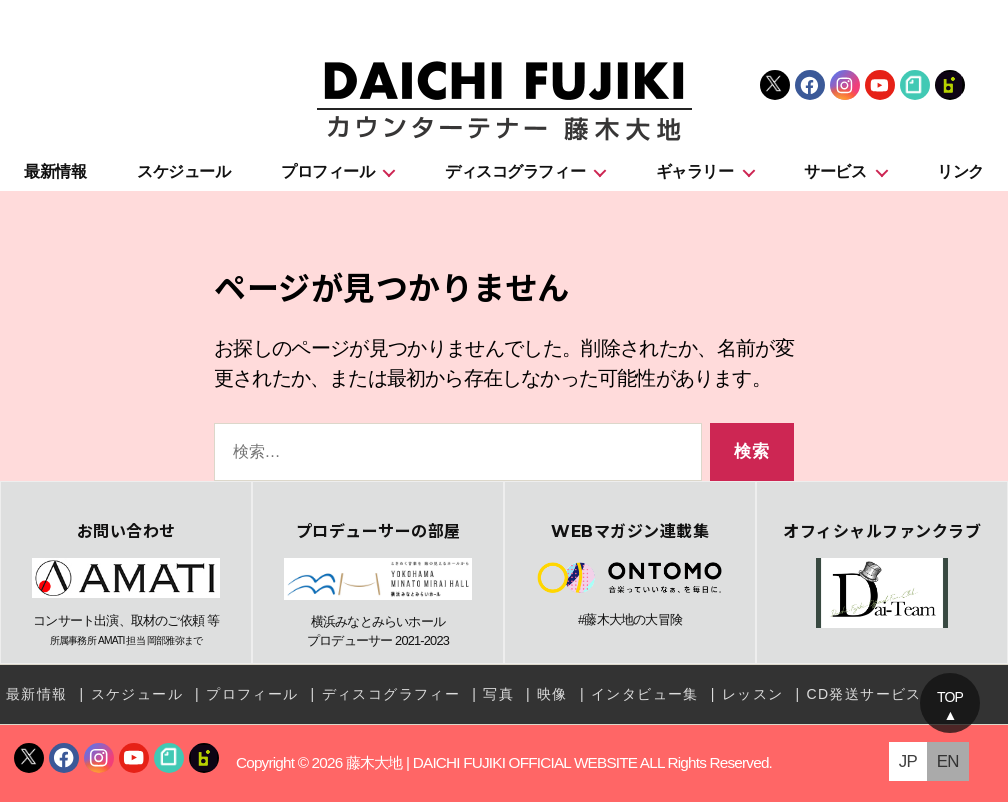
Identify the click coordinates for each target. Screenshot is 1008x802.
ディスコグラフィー (515, 171)
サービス (835, 171)
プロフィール (327, 171)
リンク (960, 171)
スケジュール (183, 171)
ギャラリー (695, 171)
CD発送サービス (863, 694)
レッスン (753, 694)
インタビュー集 (645, 694)
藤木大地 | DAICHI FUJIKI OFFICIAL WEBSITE (491, 762)
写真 (498, 694)
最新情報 (55, 171)
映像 (552, 694)
